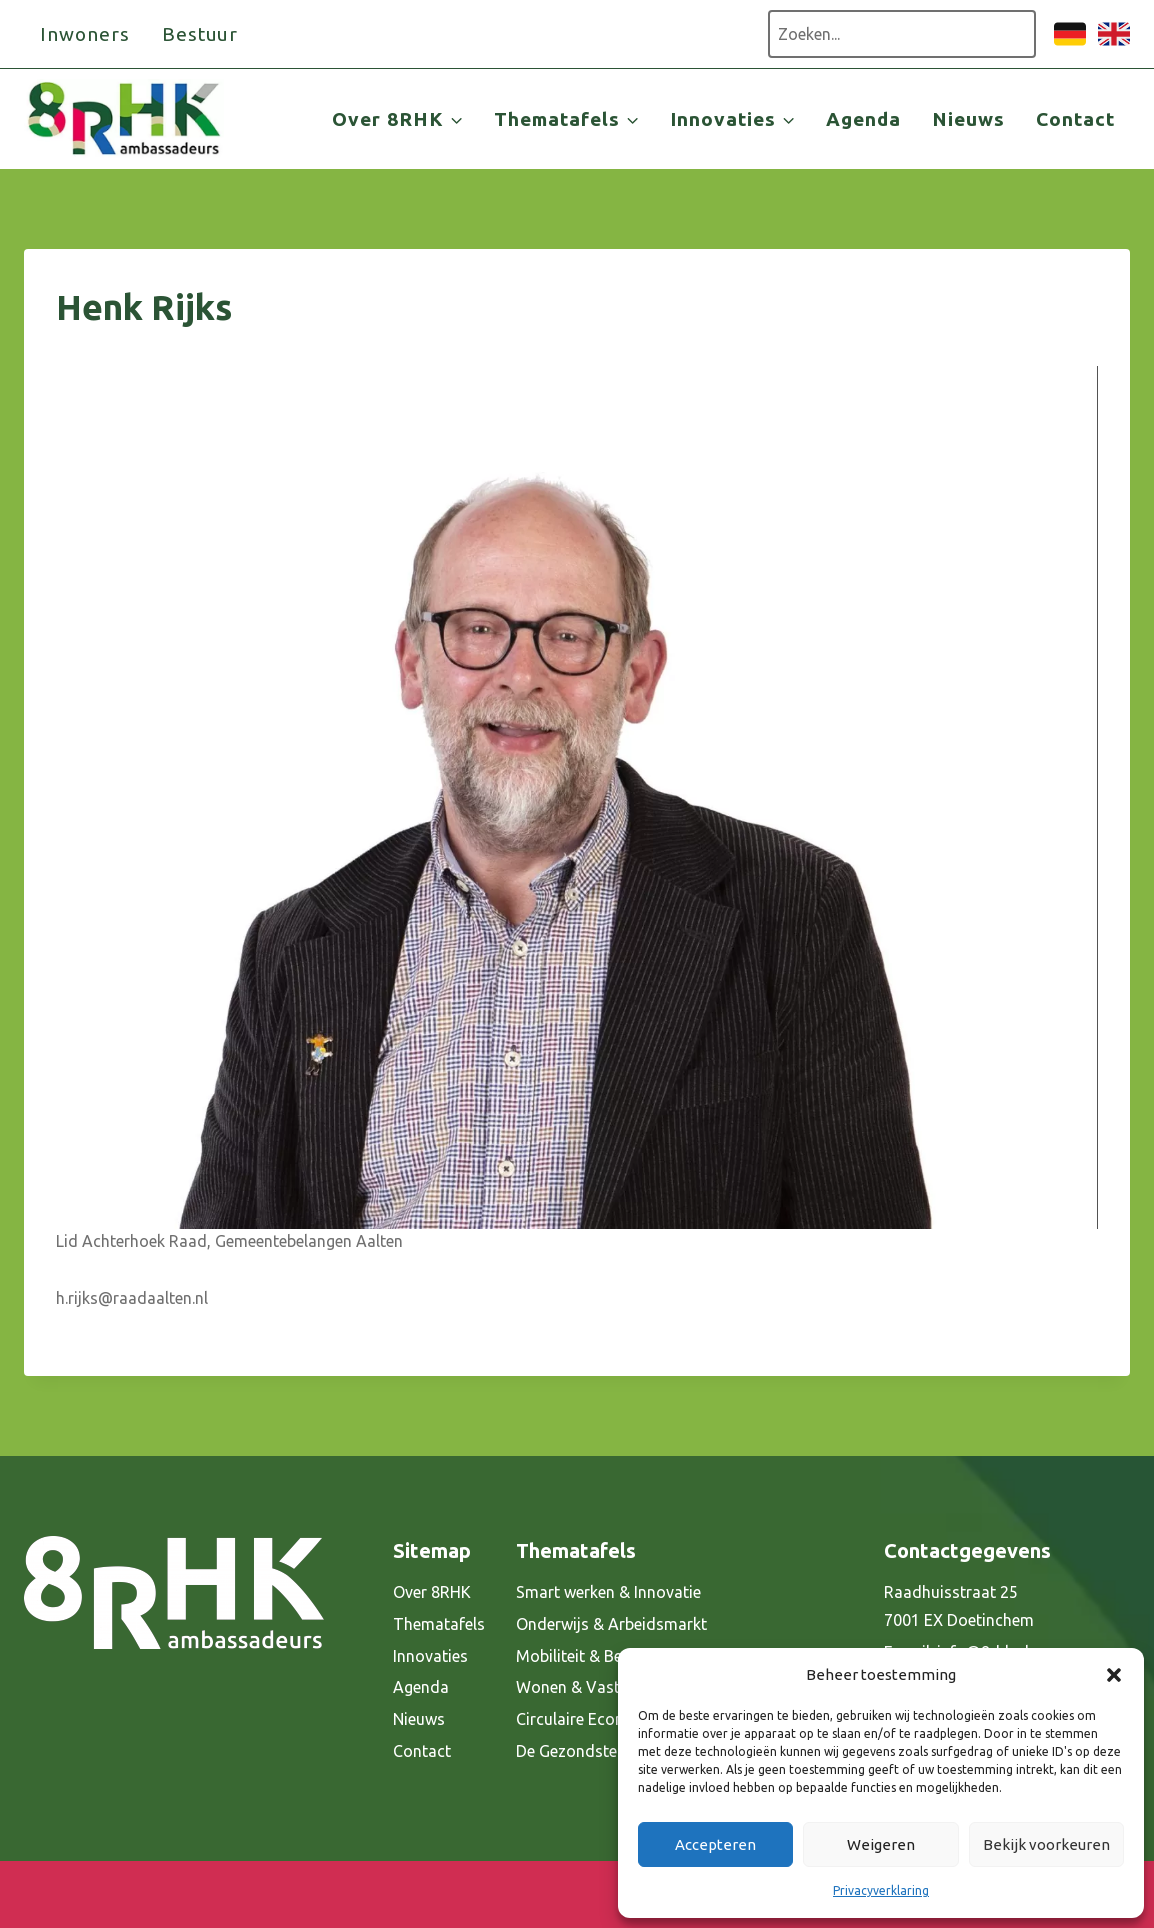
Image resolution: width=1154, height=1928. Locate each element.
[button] (1114, 1675)
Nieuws (968, 119)
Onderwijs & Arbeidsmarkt (611, 1624)
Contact (1075, 119)
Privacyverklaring (881, 1890)
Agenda (863, 119)
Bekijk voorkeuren (1046, 1844)
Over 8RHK (432, 1592)
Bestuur (200, 34)
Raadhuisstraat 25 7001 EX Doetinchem (959, 1606)
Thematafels (439, 1624)
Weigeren (881, 1844)
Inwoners (85, 34)
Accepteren (715, 1844)
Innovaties (430, 1656)
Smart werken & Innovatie (608, 1592)
